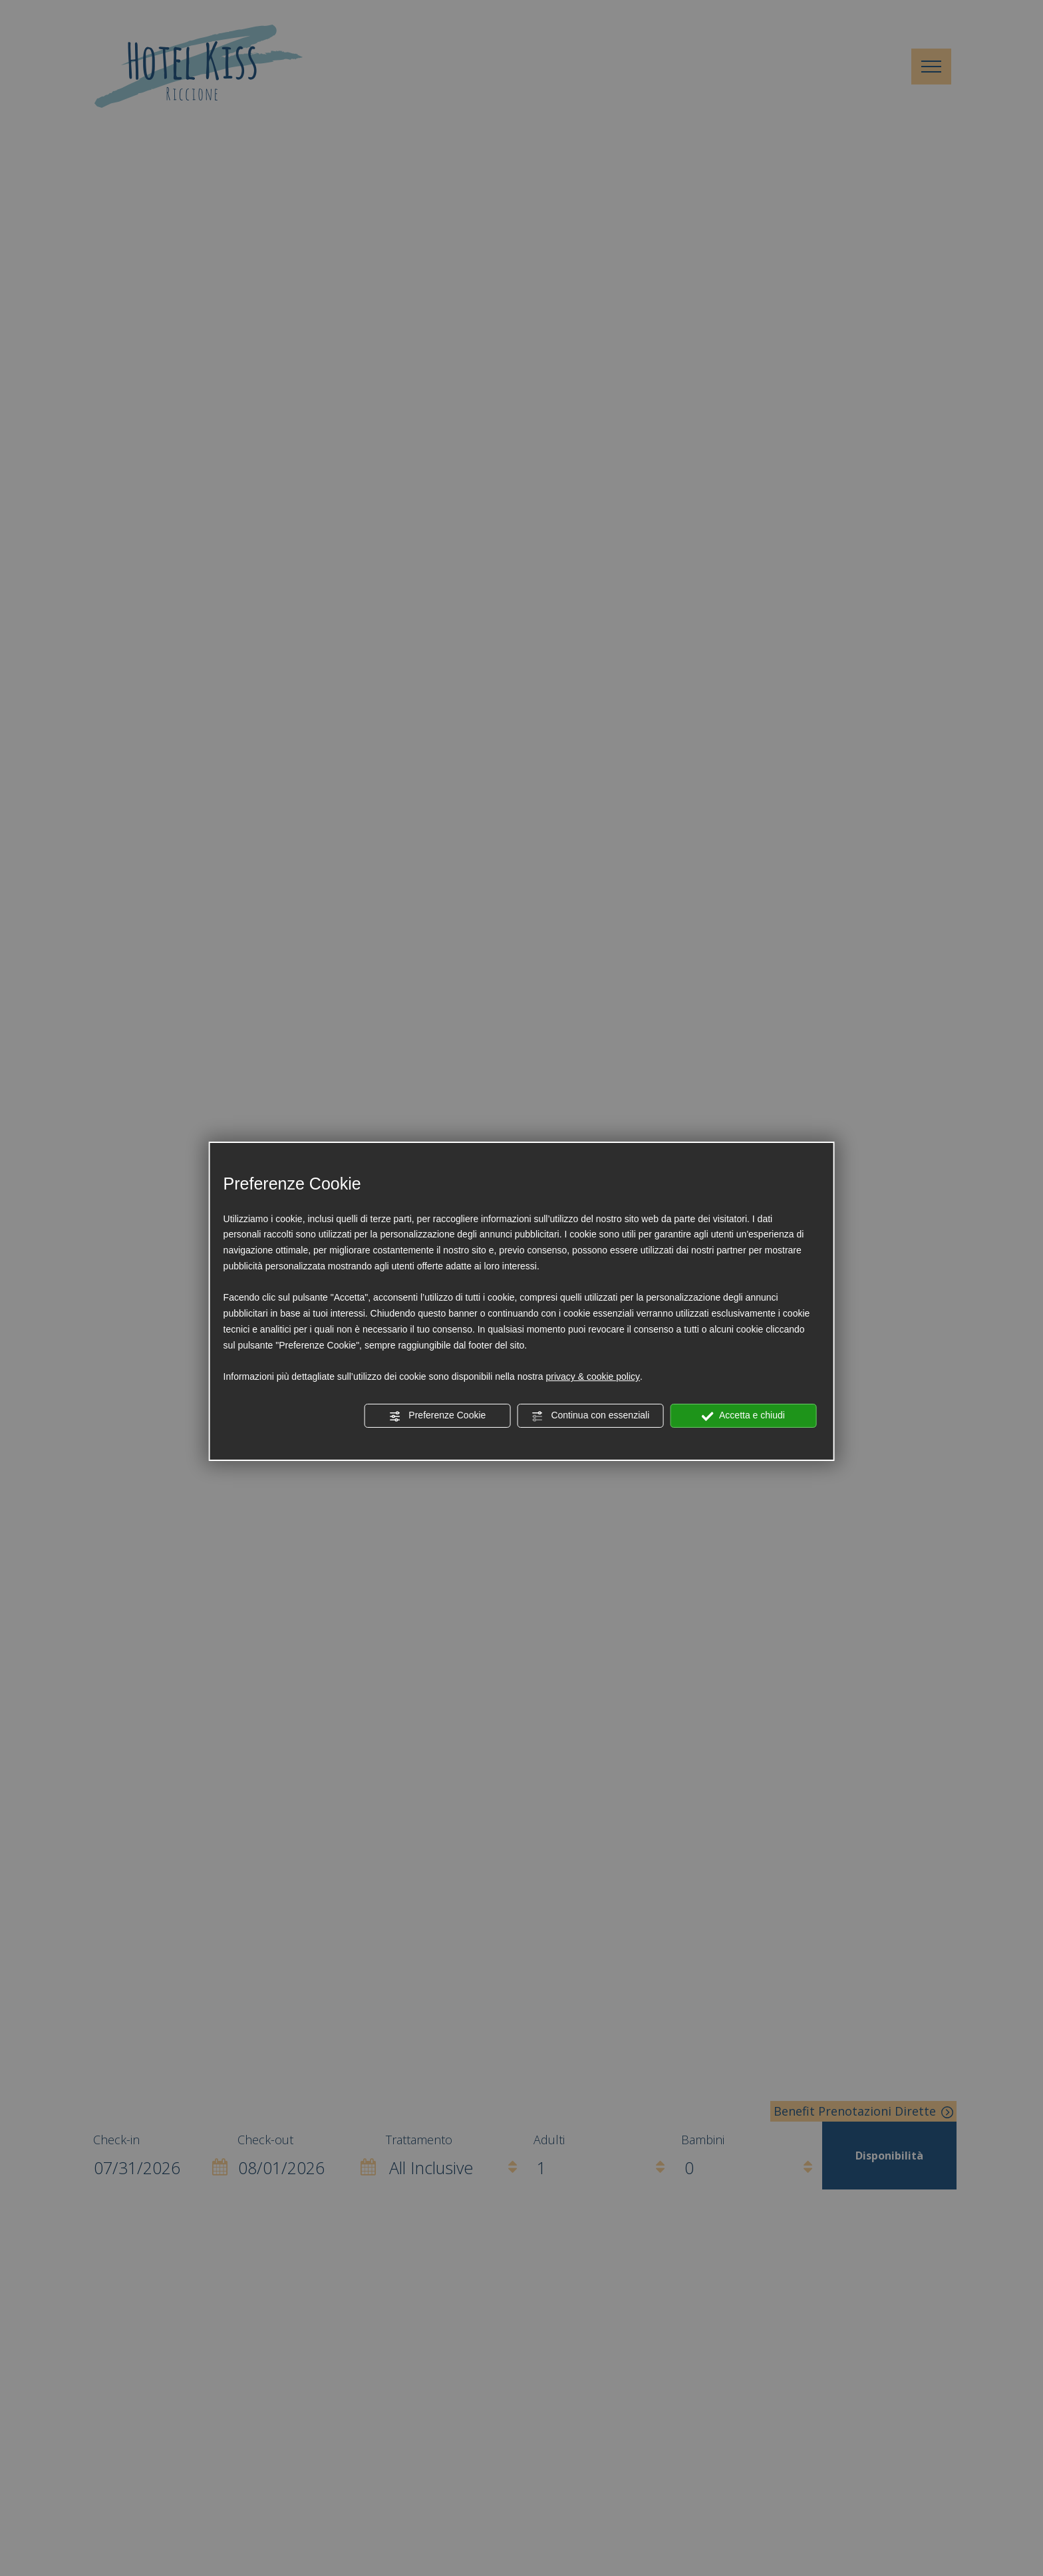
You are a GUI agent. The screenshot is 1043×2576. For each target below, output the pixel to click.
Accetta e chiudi (743, 1416)
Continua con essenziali (590, 1416)
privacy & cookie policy (592, 1376)
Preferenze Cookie (437, 1416)
